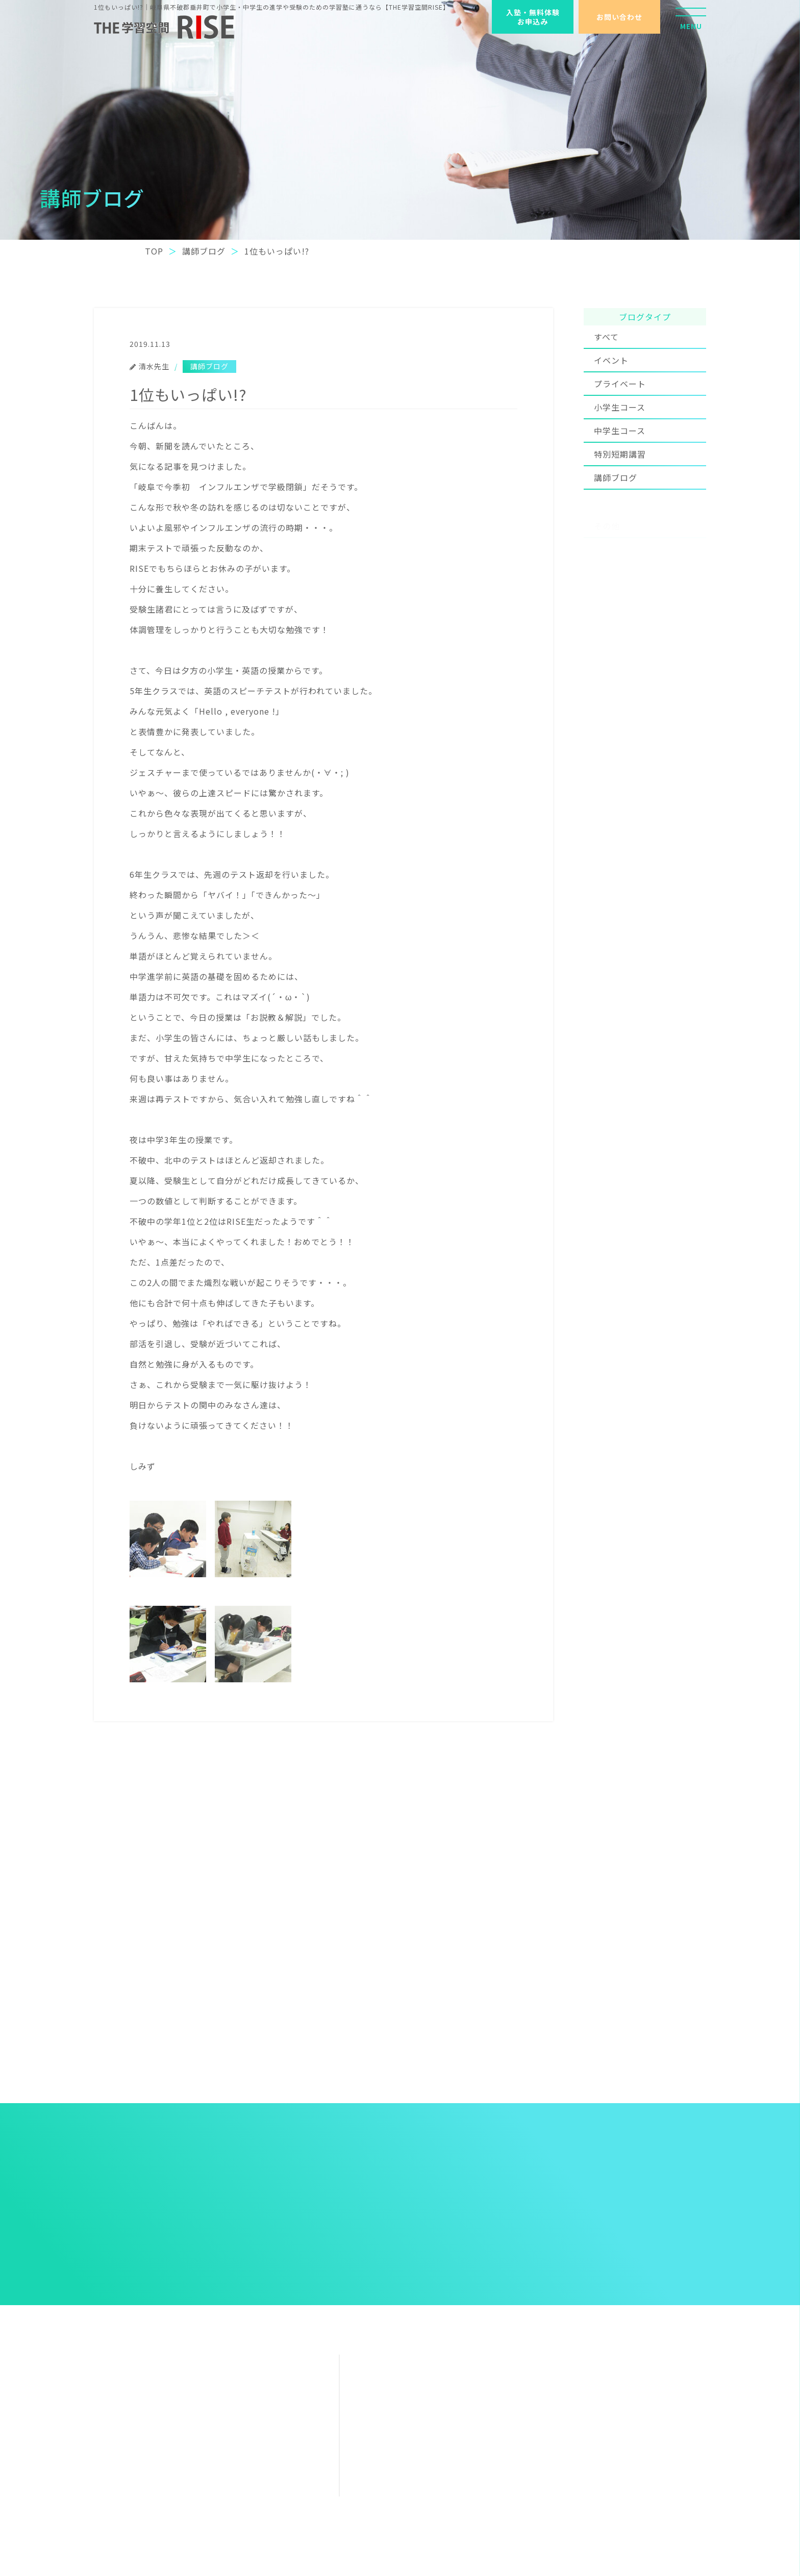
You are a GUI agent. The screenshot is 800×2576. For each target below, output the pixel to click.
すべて (606, 341)
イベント (611, 374)
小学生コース (619, 424)
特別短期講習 (620, 479)
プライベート (620, 401)
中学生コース (619, 448)
